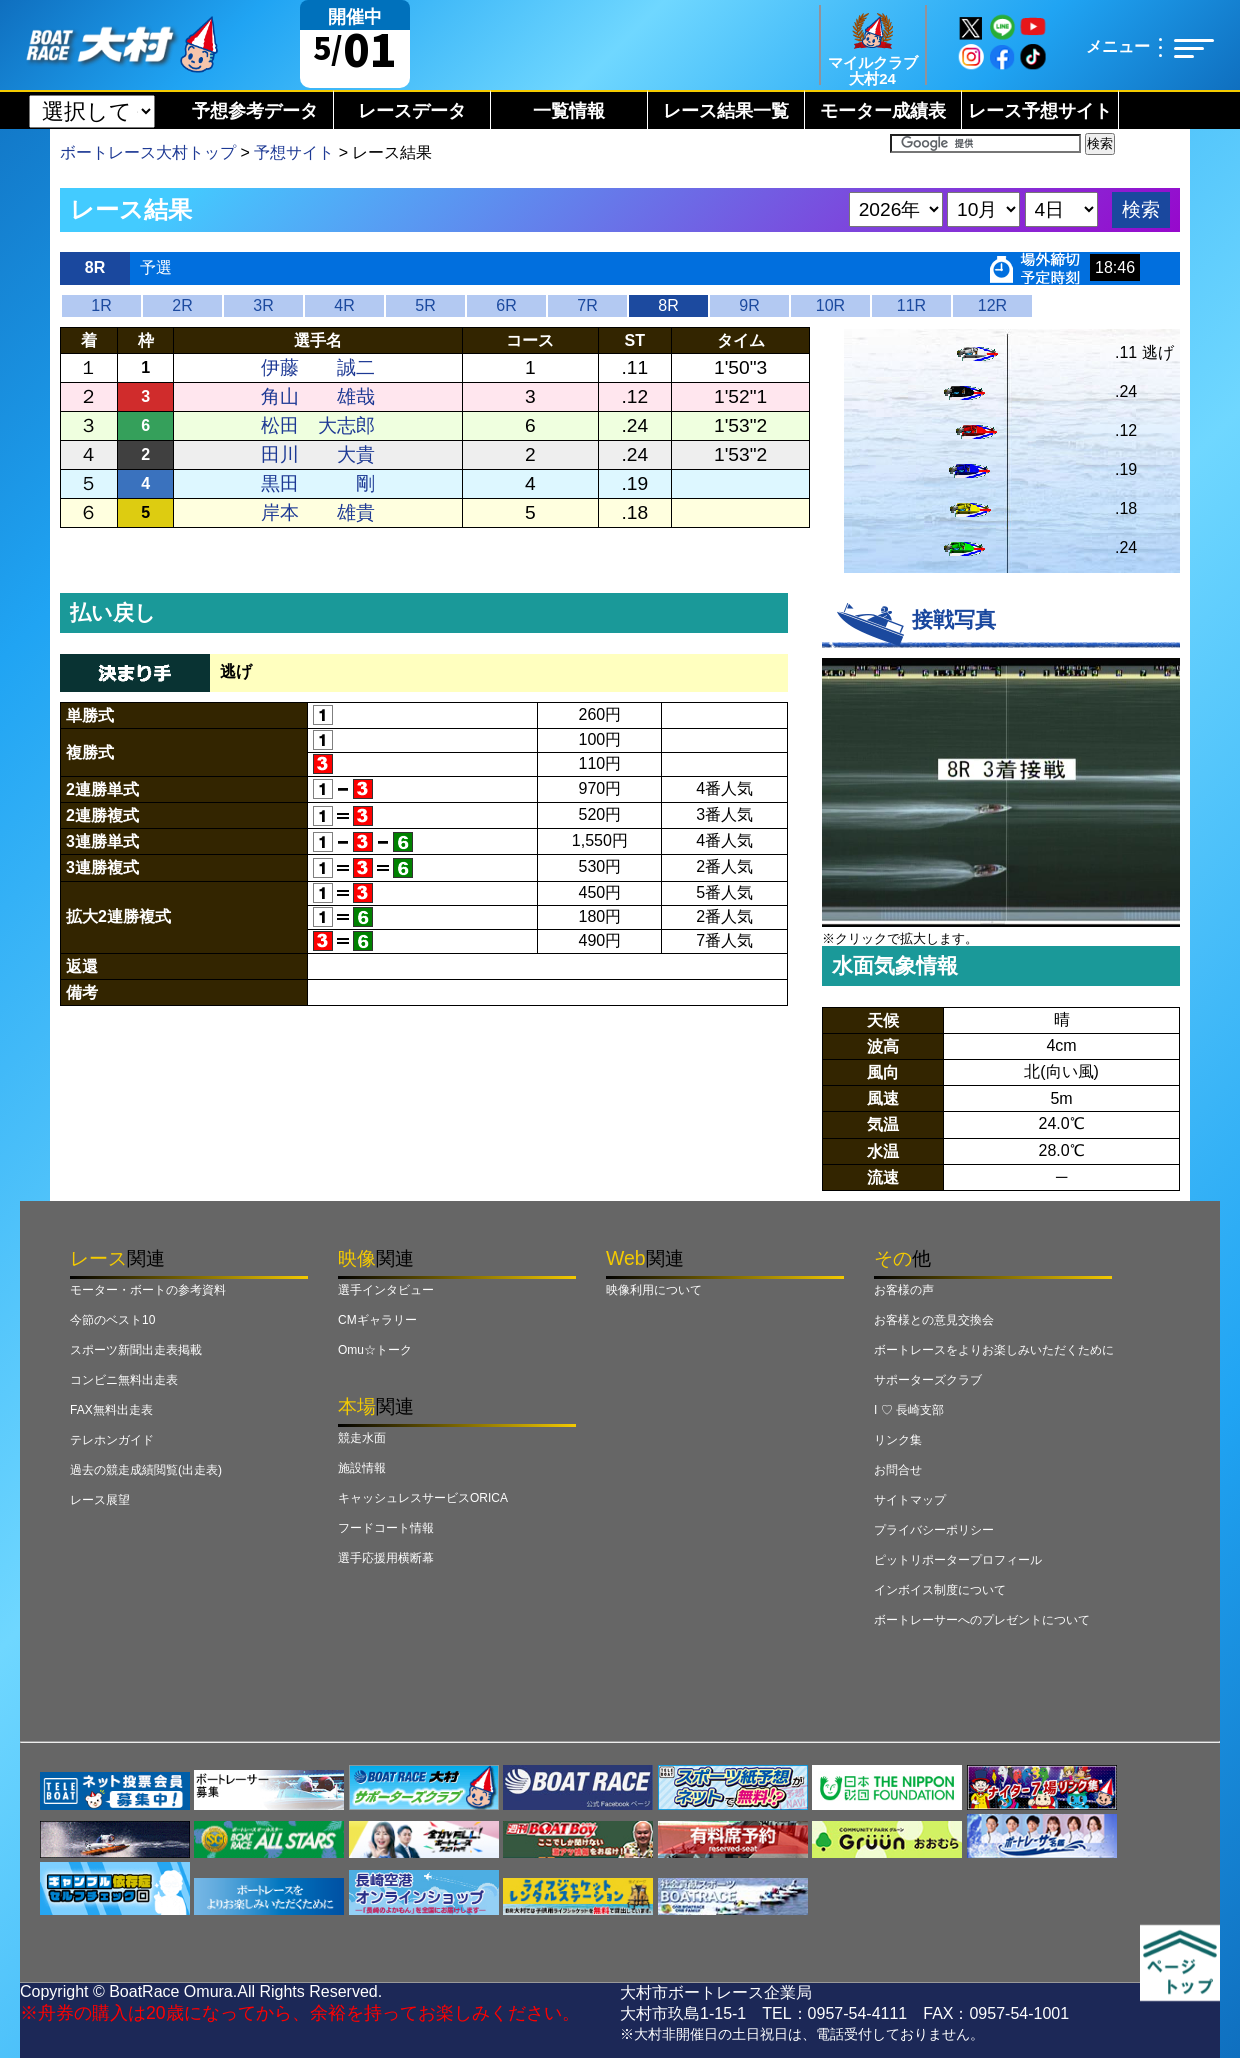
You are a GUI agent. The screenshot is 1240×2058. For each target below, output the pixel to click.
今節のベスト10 (112, 1320)
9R (749, 305)
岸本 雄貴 (318, 512)
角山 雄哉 (318, 396)
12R (992, 305)
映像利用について (654, 1290)
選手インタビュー (386, 1290)
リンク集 (898, 1440)
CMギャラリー (377, 1320)
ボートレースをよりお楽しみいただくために (994, 1350)
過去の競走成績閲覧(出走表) (146, 1470)
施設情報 (362, 1468)
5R (425, 305)
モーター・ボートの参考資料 (148, 1290)
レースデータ (412, 111)
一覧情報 (569, 111)
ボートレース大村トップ (148, 152)
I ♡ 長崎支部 (909, 1410)
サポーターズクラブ (928, 1380)
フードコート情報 (386, 1528)
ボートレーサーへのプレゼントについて (982, 1620)
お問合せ (898, 1470)
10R (830, 305)
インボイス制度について (940, 1590)
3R (263, 305)
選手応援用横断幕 (386, 1558)
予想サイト (294, 152)
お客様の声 (904, 1290)
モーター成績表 (883, 111)
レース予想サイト (1040, 111)
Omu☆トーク (375, 1350)
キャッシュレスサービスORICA (423, 1498)
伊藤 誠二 (318, 367)
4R (344, 305)
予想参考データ (255, 111)
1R (101, 305)
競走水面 (362, 1438)
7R (587, 305)
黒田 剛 (318, 483)
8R (668, 305)
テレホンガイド (112, 1440)
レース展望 (100, 1500)
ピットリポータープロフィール (958, 1560)
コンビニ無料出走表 (124, 1380)
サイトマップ (910, 1500)
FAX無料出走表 (111, 1410)
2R (182, 305)
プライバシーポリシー (934, 1530)
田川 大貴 (318, 454)
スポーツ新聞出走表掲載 (136, 1350)
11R (911, 305)
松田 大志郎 (318, 425)
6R (506, 305)
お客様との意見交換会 (934, 1320)
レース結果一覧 (726, 111)
